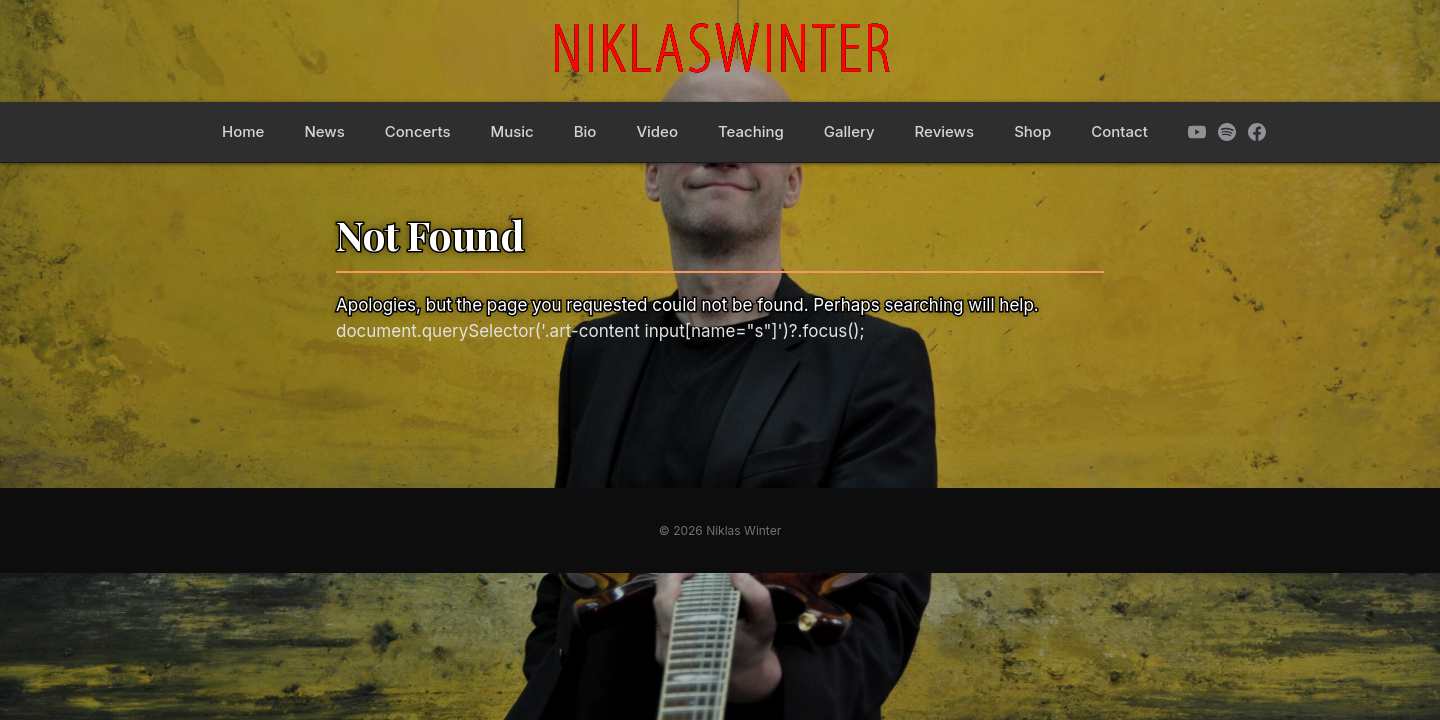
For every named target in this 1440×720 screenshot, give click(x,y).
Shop (1032, 131)
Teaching (751, 131)
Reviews (945, 131)
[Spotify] (1227, 132)
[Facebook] (1257, 132)
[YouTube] (1197, 132)
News (324, 131)
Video (657, 131)
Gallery (849, 131)
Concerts (418, 131)
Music (511, 131)
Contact (1119, 131)
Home (243, 131)
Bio (585, 131)
